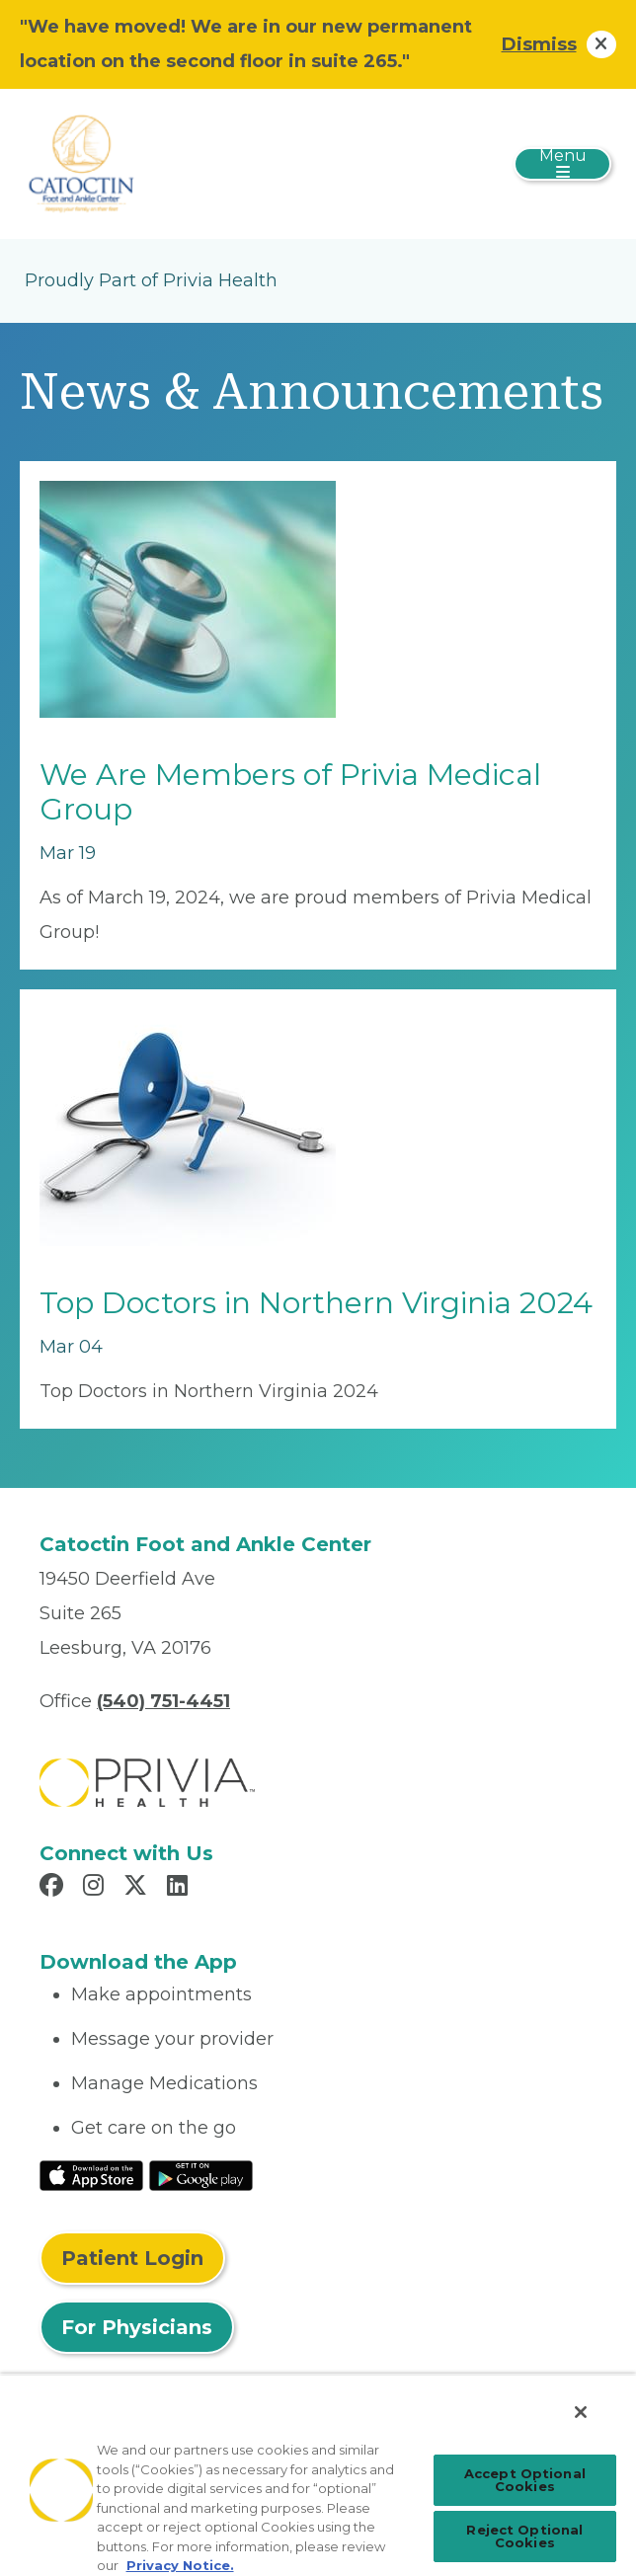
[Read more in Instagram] (96, 1888)
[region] (318, 2475)
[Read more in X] (138, 1888)
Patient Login (132, 2258)
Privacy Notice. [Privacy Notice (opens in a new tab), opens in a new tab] (180, 2565)
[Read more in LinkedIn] (180, 1888)
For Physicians (136, 2327)
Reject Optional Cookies (524, 2536)
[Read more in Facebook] (54, 1888)
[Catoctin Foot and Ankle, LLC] (109, 163)
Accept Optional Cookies (525, 2479)
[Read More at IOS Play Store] (91, 2174)
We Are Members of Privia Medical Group (290, 791)
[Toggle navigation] (562, 164)
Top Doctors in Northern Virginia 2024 (316, 1303)
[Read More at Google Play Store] (201, 2174)
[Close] (580, 2412)
